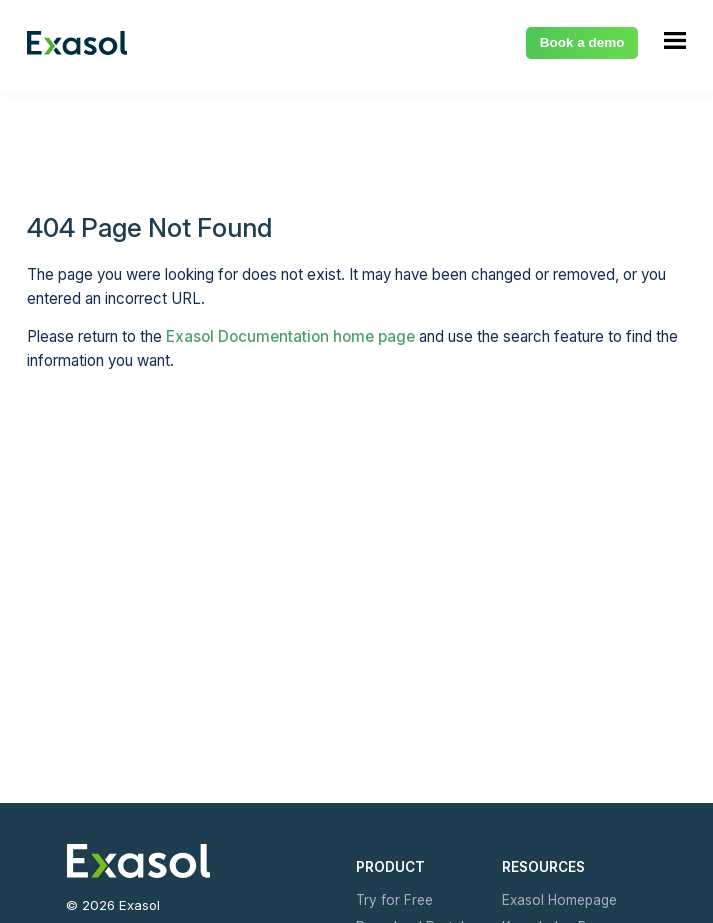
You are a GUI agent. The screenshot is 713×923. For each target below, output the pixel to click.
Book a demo (582, 42)
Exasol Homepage (558, 900)
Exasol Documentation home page (290, 336)
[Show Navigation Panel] (675, 40)
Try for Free (393, 900)
